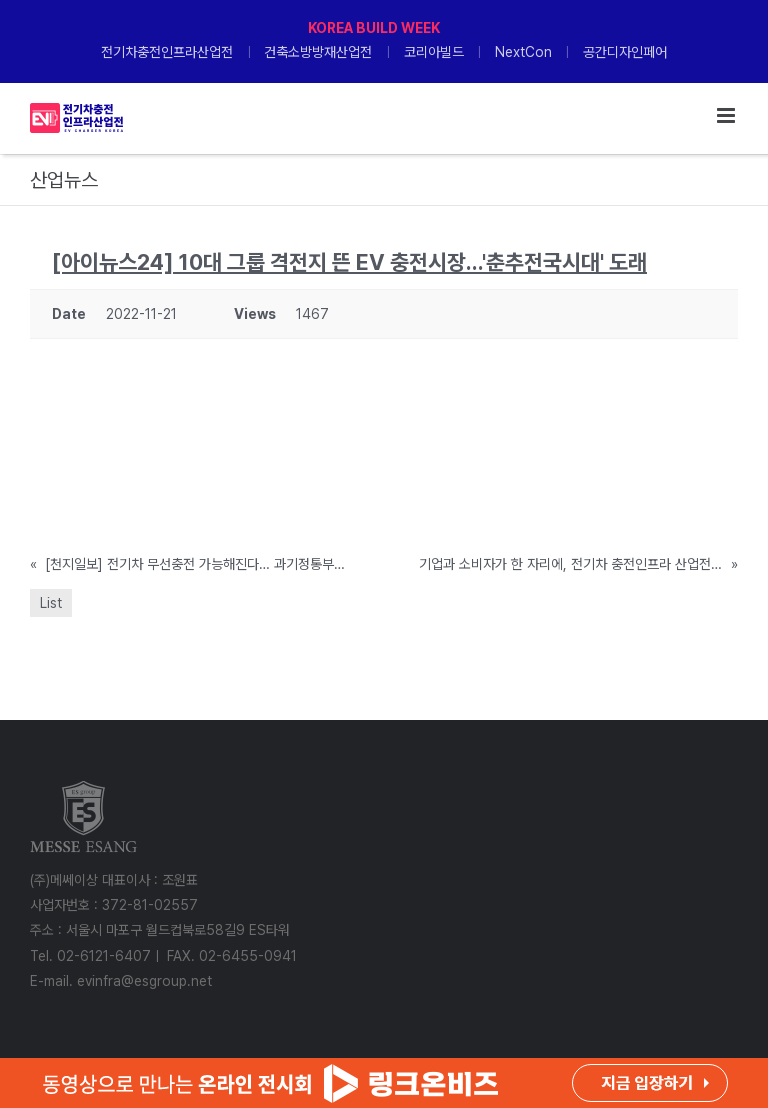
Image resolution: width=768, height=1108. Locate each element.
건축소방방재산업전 (318, 52)
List (51, 603)
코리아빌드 (434, 52)
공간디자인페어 (625, 52)
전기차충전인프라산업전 (167, 52)
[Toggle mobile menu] (727, 115)
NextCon (523, 52)
